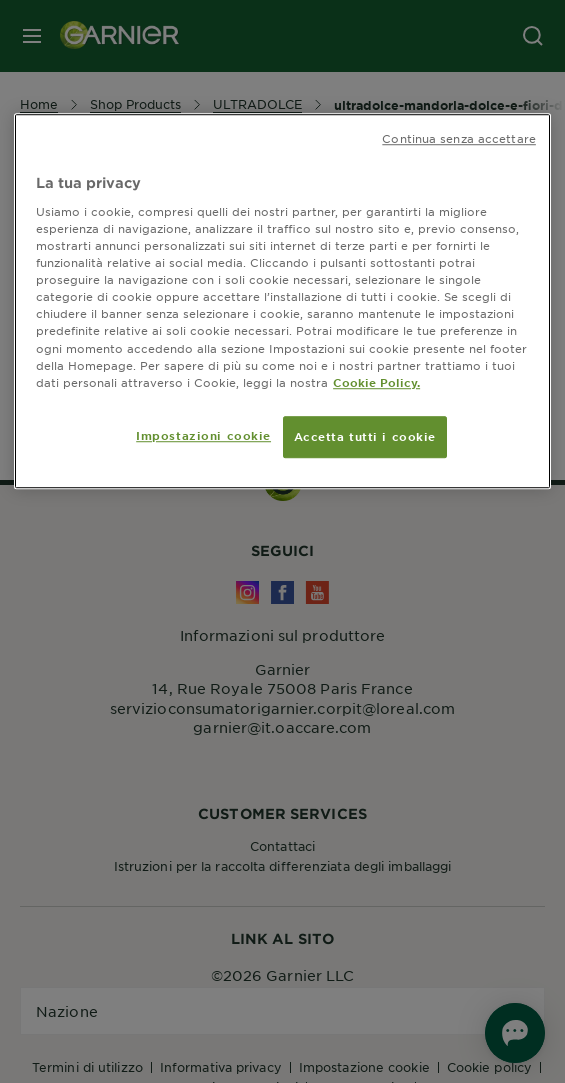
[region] (282, 301)
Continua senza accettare (459, 139)
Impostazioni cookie (203, 435)
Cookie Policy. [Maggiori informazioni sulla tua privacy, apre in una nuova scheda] (376, 382)
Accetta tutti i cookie (365, 436)
